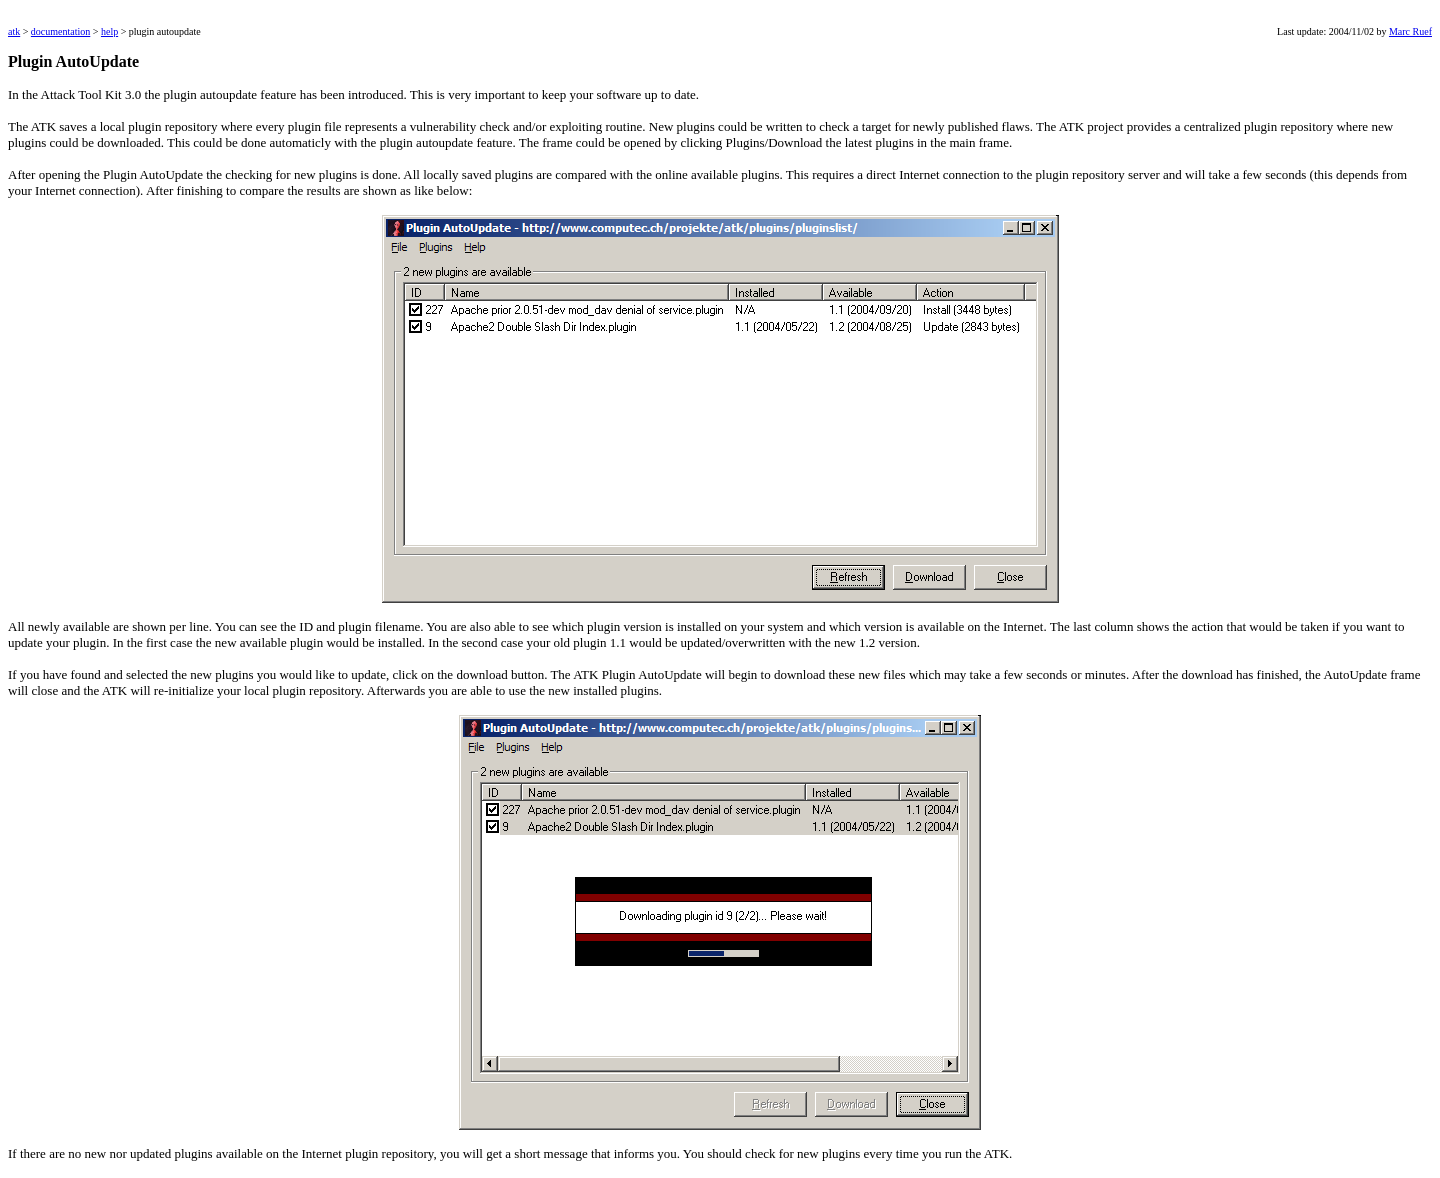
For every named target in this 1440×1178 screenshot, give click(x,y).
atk (14, 31)
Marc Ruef (1410, 31)
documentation (60, 31)
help (109, 31)
